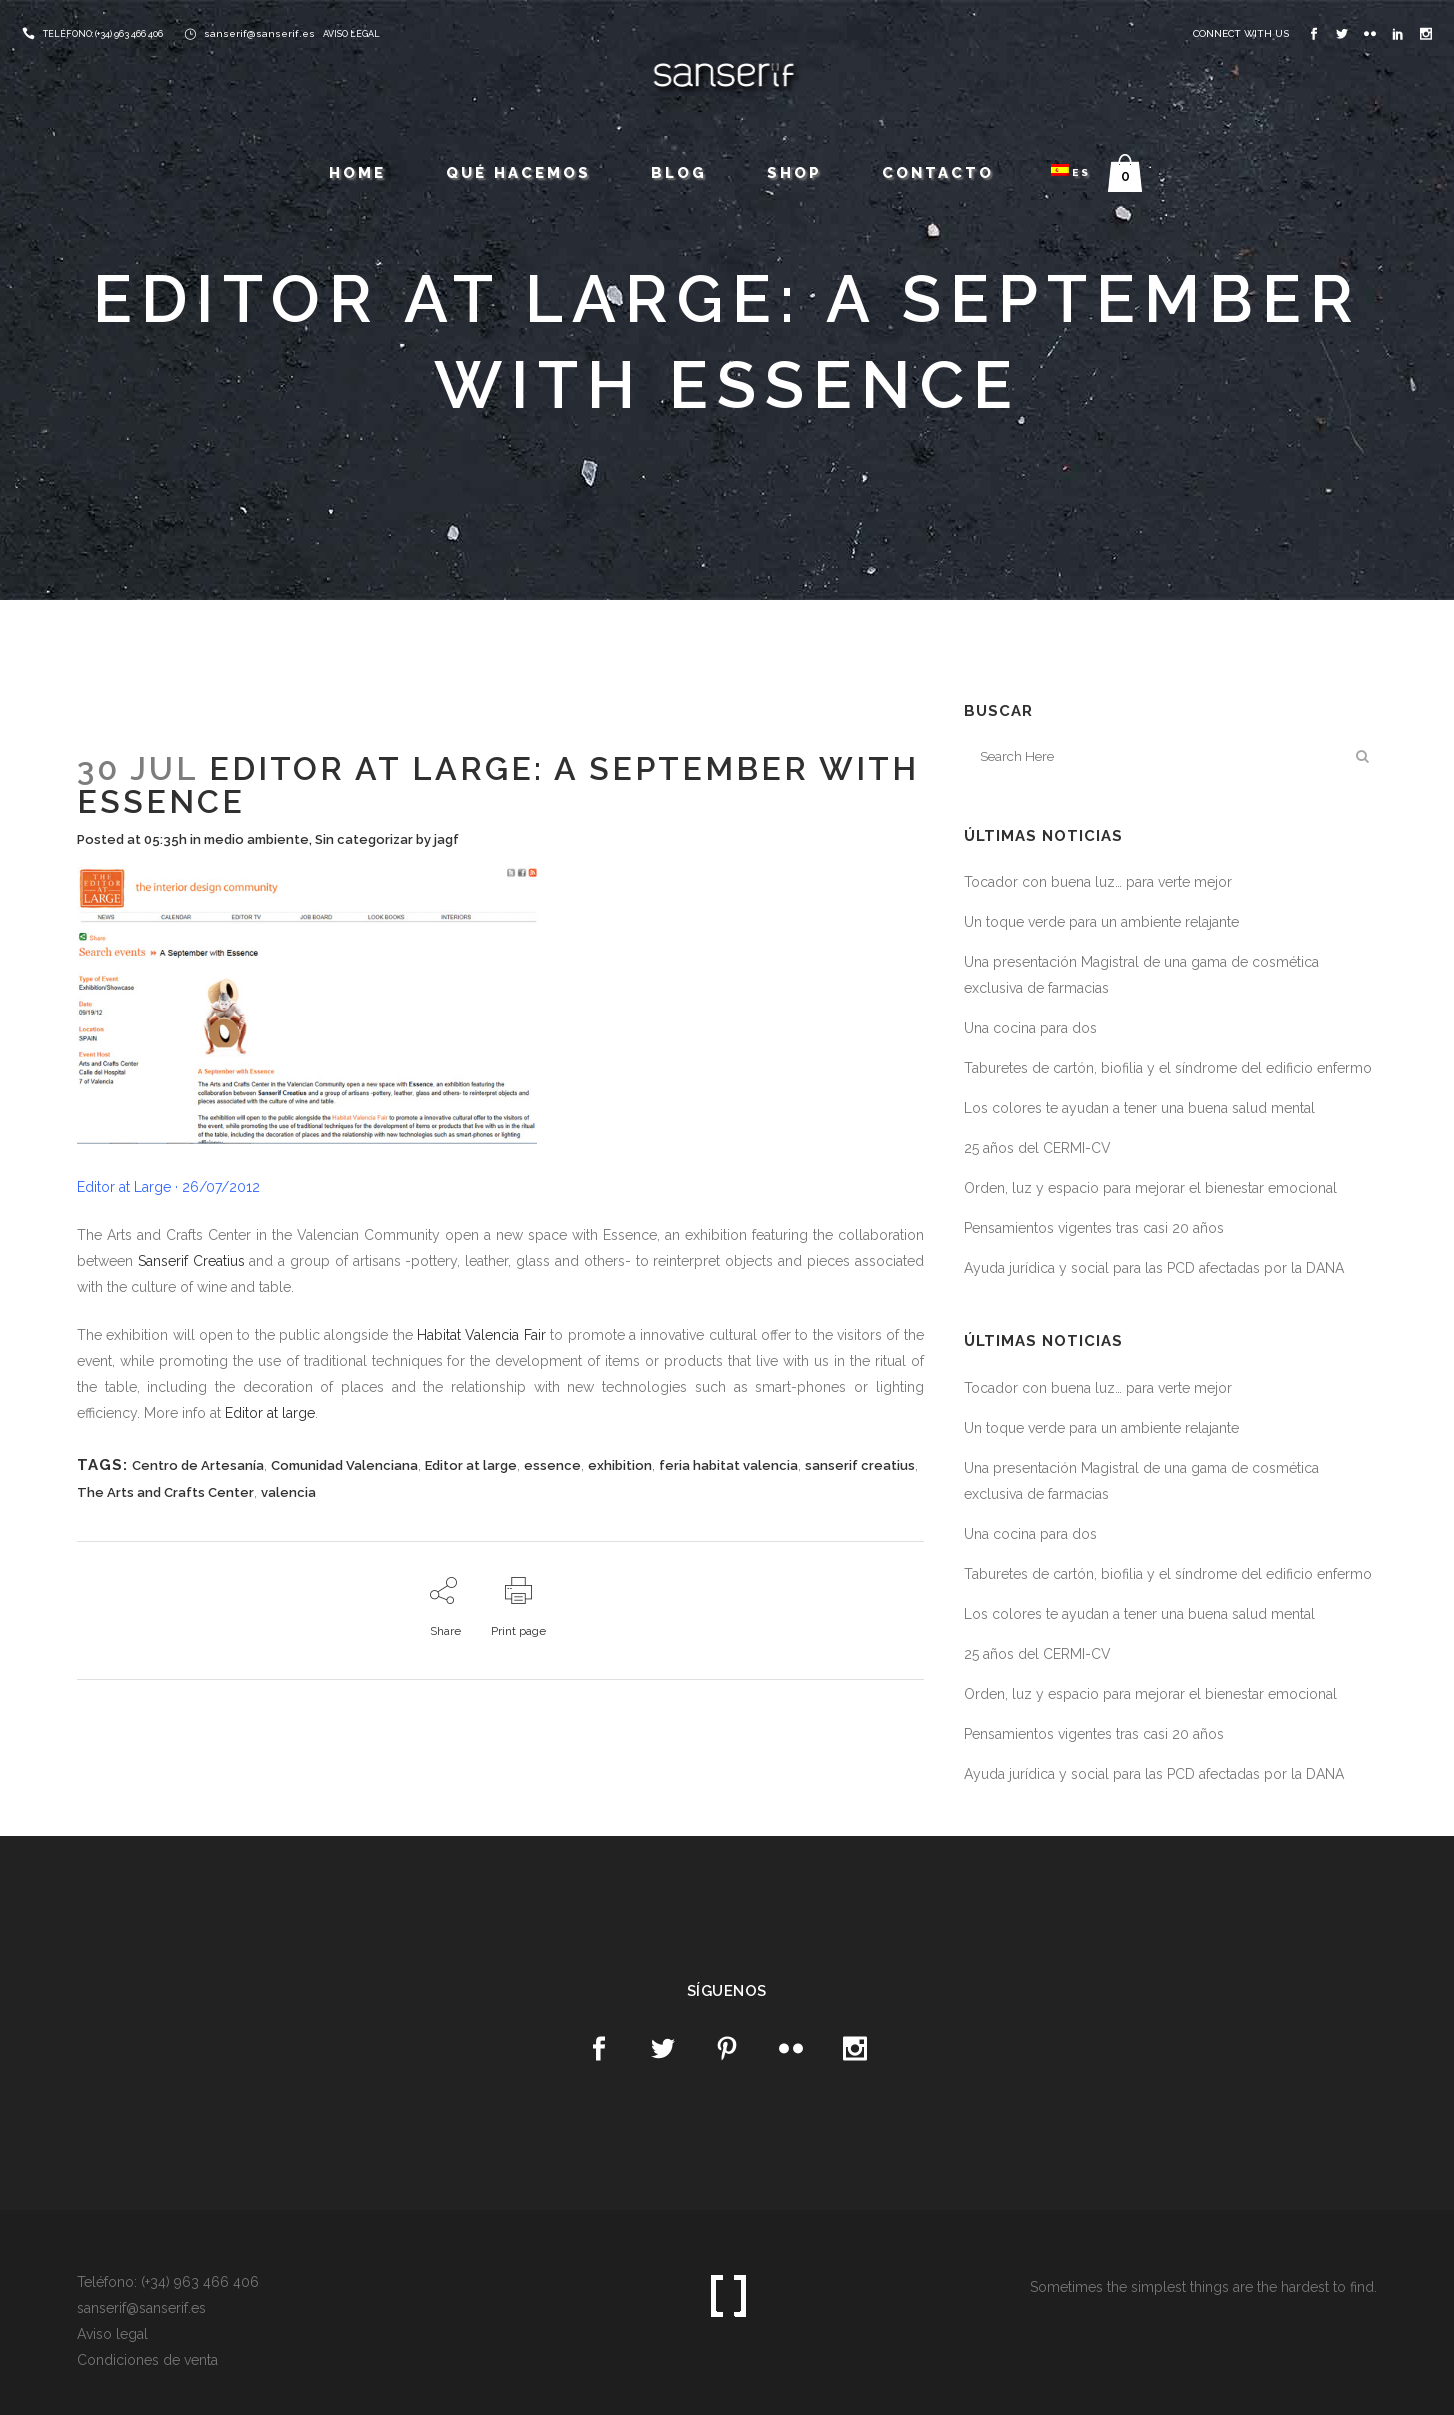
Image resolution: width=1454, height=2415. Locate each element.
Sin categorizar (364, 839)
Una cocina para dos (1030, 1028)
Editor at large (270, 1413)
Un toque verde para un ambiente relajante (1101, 922)
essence (552, 1465)
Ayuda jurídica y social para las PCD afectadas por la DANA (1154, 1268)
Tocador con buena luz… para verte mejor (1098, 882)
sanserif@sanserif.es (259, 33)
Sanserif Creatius (191, 1261)
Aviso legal (112, 2334)
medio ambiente (256, 839)
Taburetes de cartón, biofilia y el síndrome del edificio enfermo (1168, 1068)
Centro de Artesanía (198, 1465)
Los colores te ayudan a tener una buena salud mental (1139, 1108)
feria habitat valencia (728, 1465)
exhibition (620, 1465)
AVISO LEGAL (351, 34)
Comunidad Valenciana (344, 1465)
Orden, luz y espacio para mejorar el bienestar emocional (1150, 1188)
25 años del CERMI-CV (1037, 1148)
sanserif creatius (860, 1465)
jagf (446, 839)
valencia (288, 1492)
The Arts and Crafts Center (165, 1492)
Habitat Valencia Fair (481, 1335)
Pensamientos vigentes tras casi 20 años (1094, 1228)
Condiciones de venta (147, 2360)
